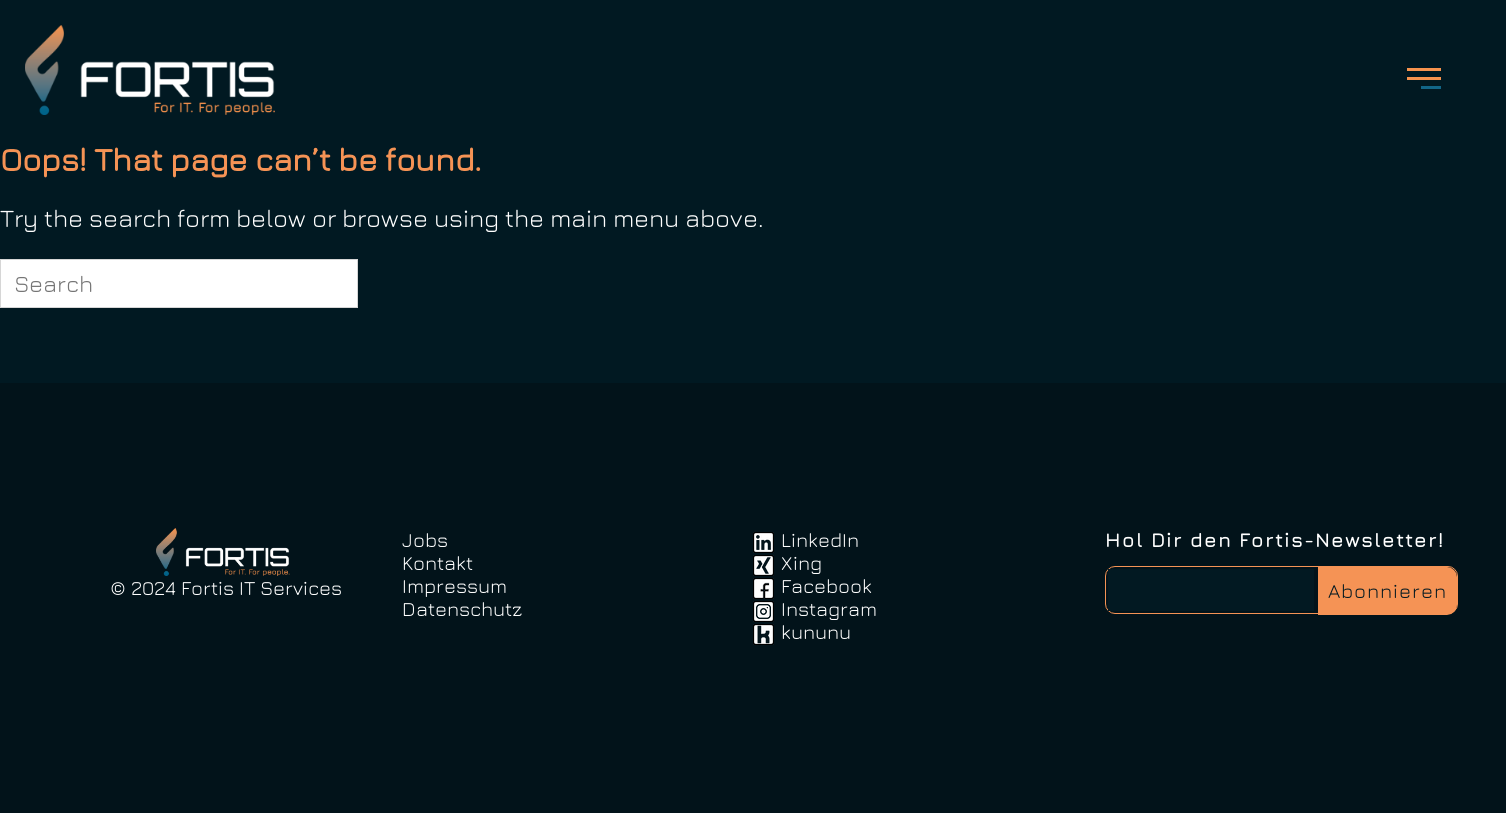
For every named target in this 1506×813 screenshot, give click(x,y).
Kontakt (437, 562)
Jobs (425, 539)
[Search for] (179, 283)
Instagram (829, 608)
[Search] (331, 283)
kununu (816, 631)
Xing (801, 562)
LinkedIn (820, 539)
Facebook (826, 585)
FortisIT (156, 70)
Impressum (454, 585)
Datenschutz (462, 608)
